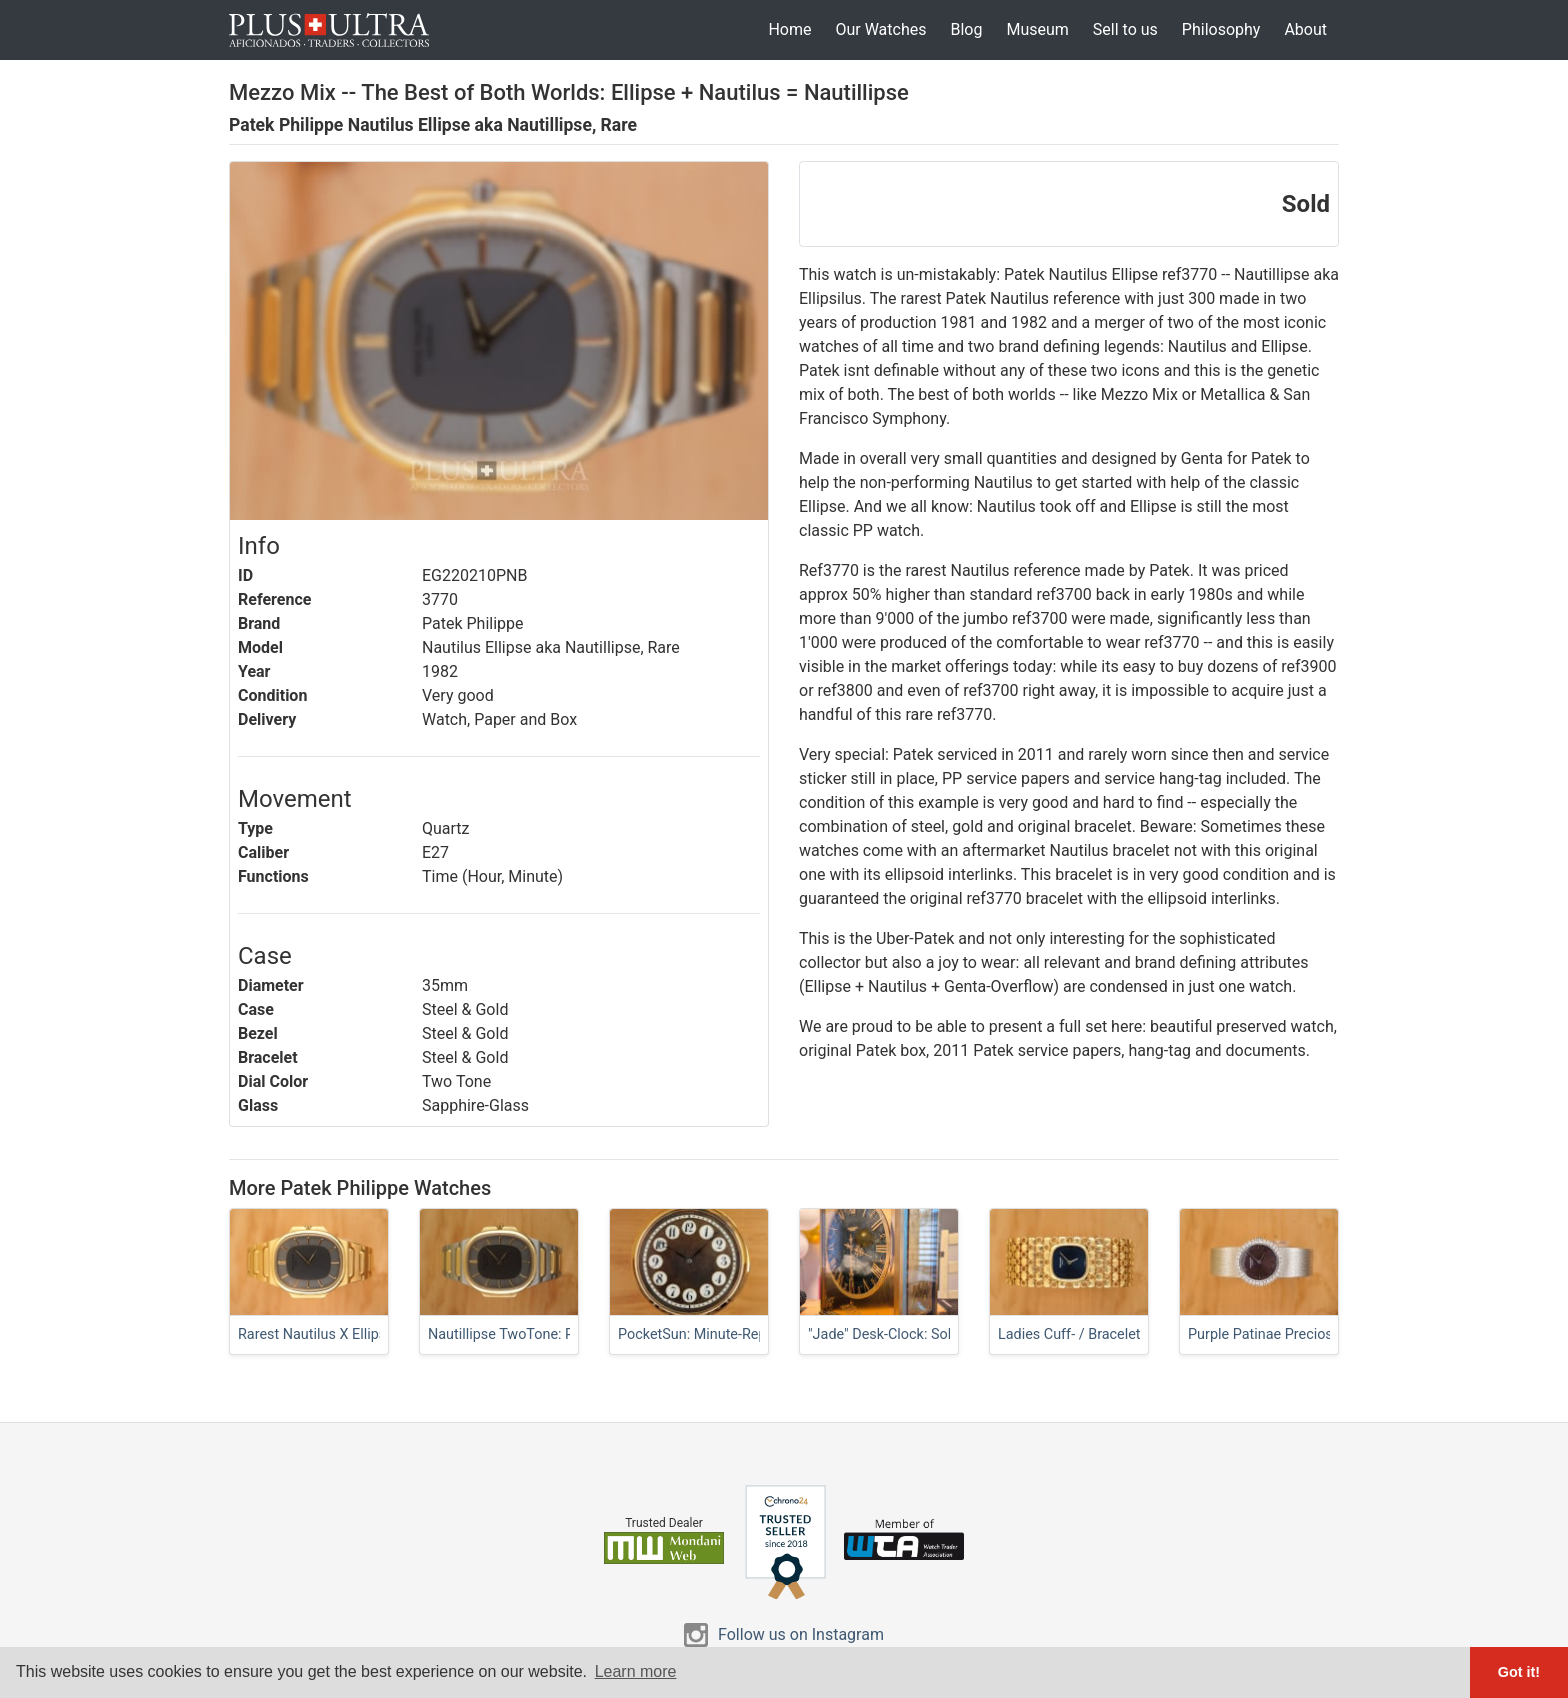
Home (789, 29)
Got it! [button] (1519, 1672)
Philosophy (1221, 29)
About (1305, 29)
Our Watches (880, 29)
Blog (966, 29)
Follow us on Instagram (801, 1634)
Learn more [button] (636, 1671)
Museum (1037, 29)
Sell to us (1125, 29)
